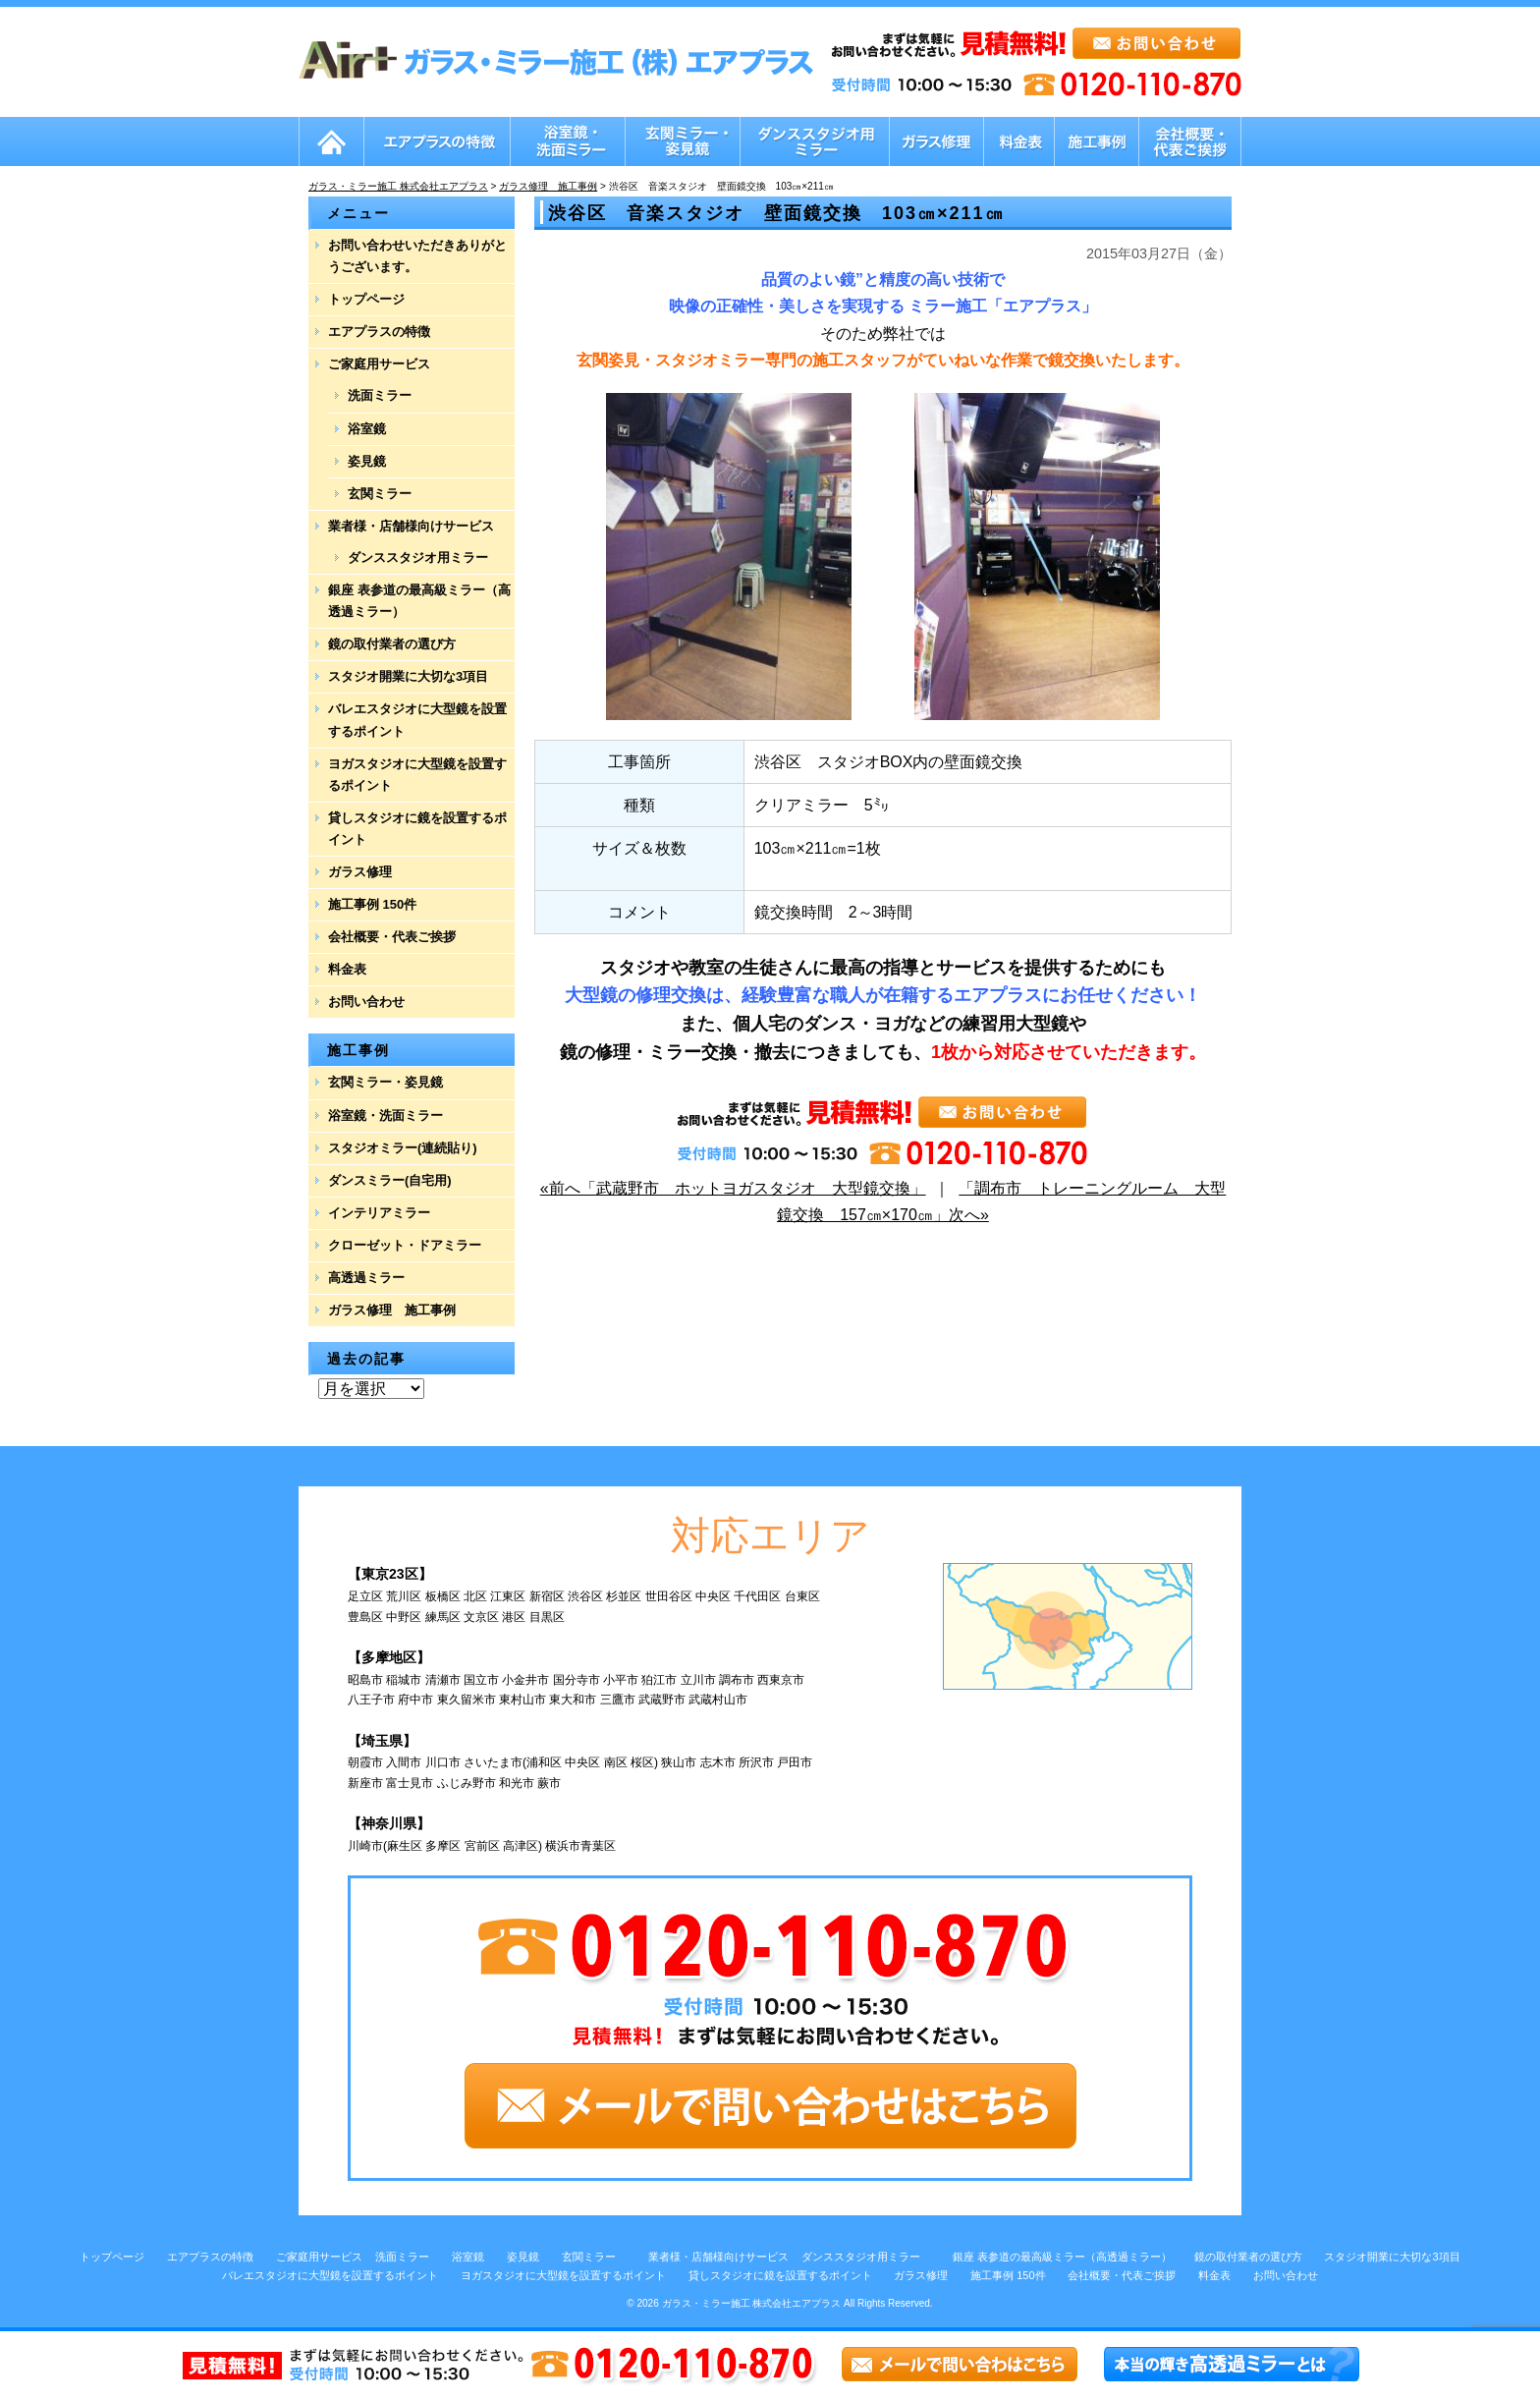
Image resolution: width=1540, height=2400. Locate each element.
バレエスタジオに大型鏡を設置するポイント (417, 719)
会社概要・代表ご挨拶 (392, 936)
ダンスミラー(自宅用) (390, 1180)
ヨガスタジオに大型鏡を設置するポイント (417, 774)
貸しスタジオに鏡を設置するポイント (417, 828)
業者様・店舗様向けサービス (411, 526)
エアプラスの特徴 (379, 331)
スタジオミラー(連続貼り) (402, 1148)
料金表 (347, 969)
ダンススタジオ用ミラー (418, 557)
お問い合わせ (366, 1001)
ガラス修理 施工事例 (392, 1310)
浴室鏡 (367, 428)
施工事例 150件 (372, 904)
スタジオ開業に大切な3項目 (408, 676)
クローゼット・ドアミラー (404, 1245)
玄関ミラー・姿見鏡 (385, 1082)
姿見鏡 (367, 461)
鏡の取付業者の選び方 (392, 644)
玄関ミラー (380, 493)
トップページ (366, 299)
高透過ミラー (366, 1277)
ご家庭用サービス (379, 364)
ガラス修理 (360, 872)
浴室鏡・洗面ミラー (385, 1115)
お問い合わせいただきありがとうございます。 (417, 256)
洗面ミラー (380, 395)
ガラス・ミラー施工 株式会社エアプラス (752, 2303)
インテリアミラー (379, 1212)
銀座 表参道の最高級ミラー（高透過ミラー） (419, 601)
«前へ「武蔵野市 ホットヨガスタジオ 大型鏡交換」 (733, 1188)
